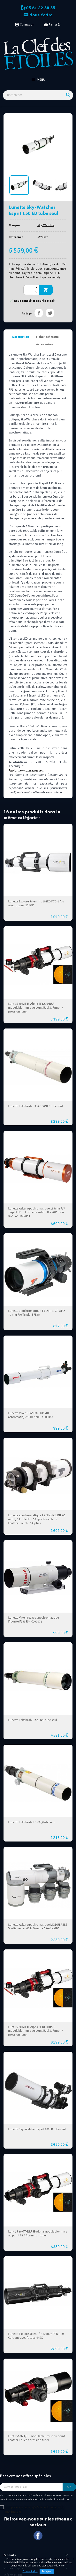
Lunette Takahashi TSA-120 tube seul (32, 1720)
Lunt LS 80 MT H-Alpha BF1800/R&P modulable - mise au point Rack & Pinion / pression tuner (35, 2031)
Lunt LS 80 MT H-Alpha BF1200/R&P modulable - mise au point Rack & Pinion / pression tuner (35, 1007)
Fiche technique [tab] (47, 337)
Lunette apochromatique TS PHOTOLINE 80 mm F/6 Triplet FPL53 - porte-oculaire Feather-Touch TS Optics (36, 1519)
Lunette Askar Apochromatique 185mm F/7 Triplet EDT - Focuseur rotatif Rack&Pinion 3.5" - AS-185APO (36, 1212)
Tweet (50, 313)
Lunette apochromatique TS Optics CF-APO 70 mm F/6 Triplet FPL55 (36, 1313)
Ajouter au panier (45, 290)
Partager (38, 313)
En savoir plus (30, 2571)
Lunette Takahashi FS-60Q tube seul (31, 1822)
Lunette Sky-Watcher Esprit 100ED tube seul (37, 2129)
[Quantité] (28, 290)
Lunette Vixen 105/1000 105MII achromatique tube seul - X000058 (30, 1415)
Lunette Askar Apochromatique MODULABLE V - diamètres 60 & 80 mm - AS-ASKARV (37, 1927)
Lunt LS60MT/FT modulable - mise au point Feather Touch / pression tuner (36, 2438)
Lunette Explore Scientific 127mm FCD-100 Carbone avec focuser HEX (36, 2336)
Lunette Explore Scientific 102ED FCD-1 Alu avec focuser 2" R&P (36, 903)
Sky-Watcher (45, 225)
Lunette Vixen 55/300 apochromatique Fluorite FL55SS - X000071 (33, 1619)
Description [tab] (20, 337)
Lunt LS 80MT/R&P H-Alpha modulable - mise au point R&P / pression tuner (37, 2233)
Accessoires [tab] (44, 344)
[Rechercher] (38, 95)
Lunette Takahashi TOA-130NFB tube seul (35, 1106)
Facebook (38, 2535)
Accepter (46, 2571)
